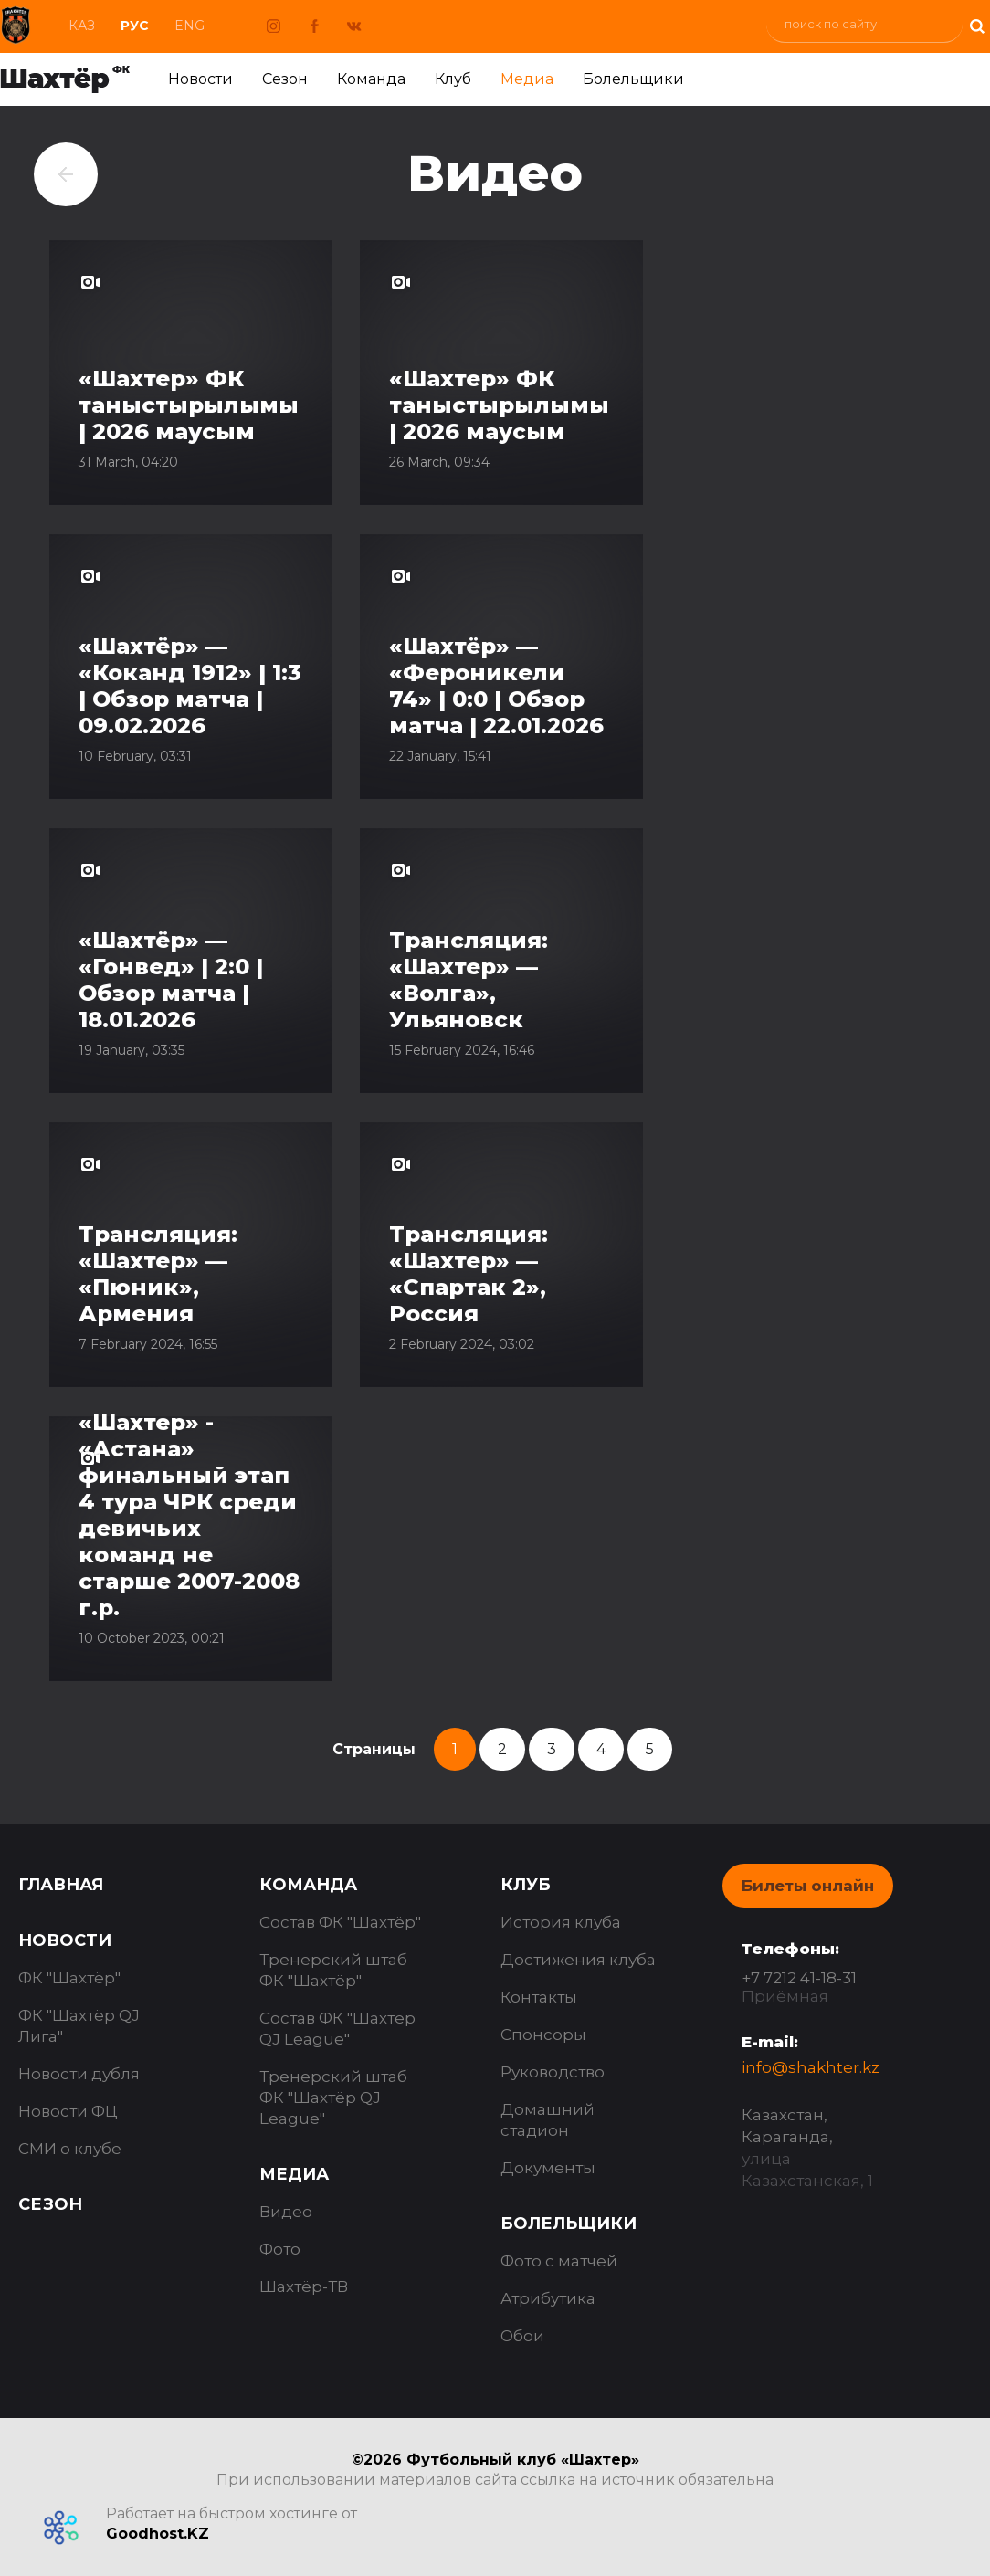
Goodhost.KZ (157, 2533)
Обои (522, 2336)
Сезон (285, 79)
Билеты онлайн (808, 1886)
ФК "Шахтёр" (69, 1978)
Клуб (453, 79)
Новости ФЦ (68, 2111)
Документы (547, 2168)
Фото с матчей (558, 2261)
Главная (60, 1885)
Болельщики (633, 79)
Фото (279, 2249)
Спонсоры (543, 2034)
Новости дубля (79, 2074)
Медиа (526, 79)
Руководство (552, 2072)
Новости (200, 79)
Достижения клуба (578, 1959)
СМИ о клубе (69, 2149)
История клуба (560, 1922)
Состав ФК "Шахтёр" (340, 1922)
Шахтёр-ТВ (303, 2286)
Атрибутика (547, 2298)
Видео (285, 2212)
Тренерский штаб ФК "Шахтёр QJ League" (333, 2097)
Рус (135, 25)
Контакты (538, 1997)
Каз (81, 25)
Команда (371, 79)
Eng (189, 25)
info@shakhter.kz (810, 2067)
